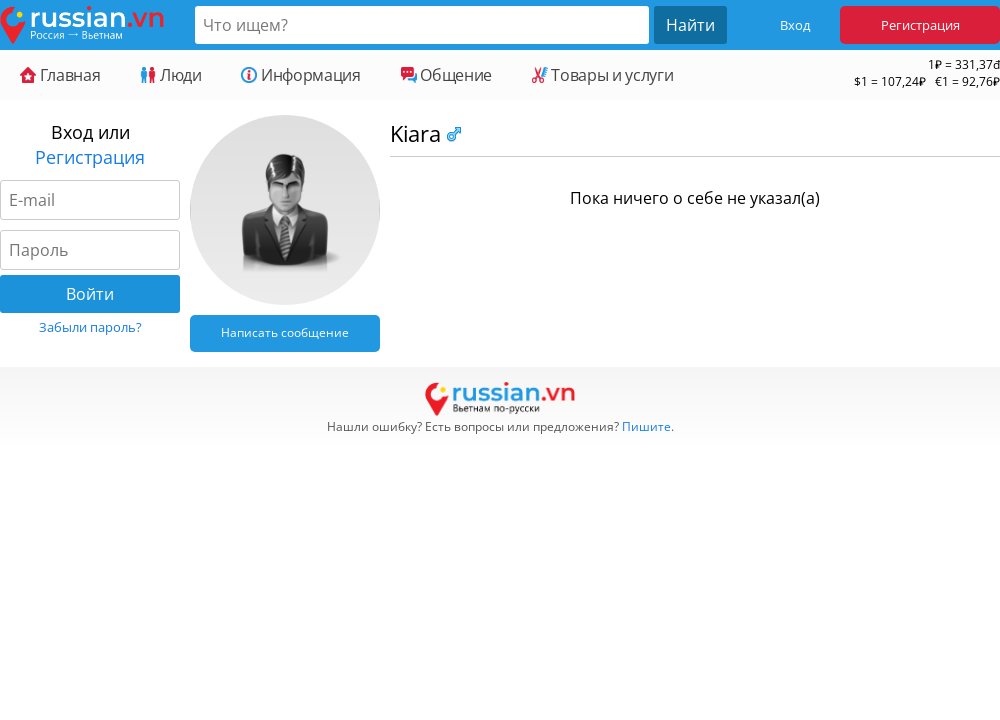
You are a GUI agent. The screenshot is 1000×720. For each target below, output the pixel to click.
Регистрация (920, 25)
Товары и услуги (602, 75)
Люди (170, 75)
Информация (300, 75)
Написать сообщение (285, 332)
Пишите (646, 426)
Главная (60, 75)
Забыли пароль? (90, 327)
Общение (446, 75)
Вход (795, 25)
